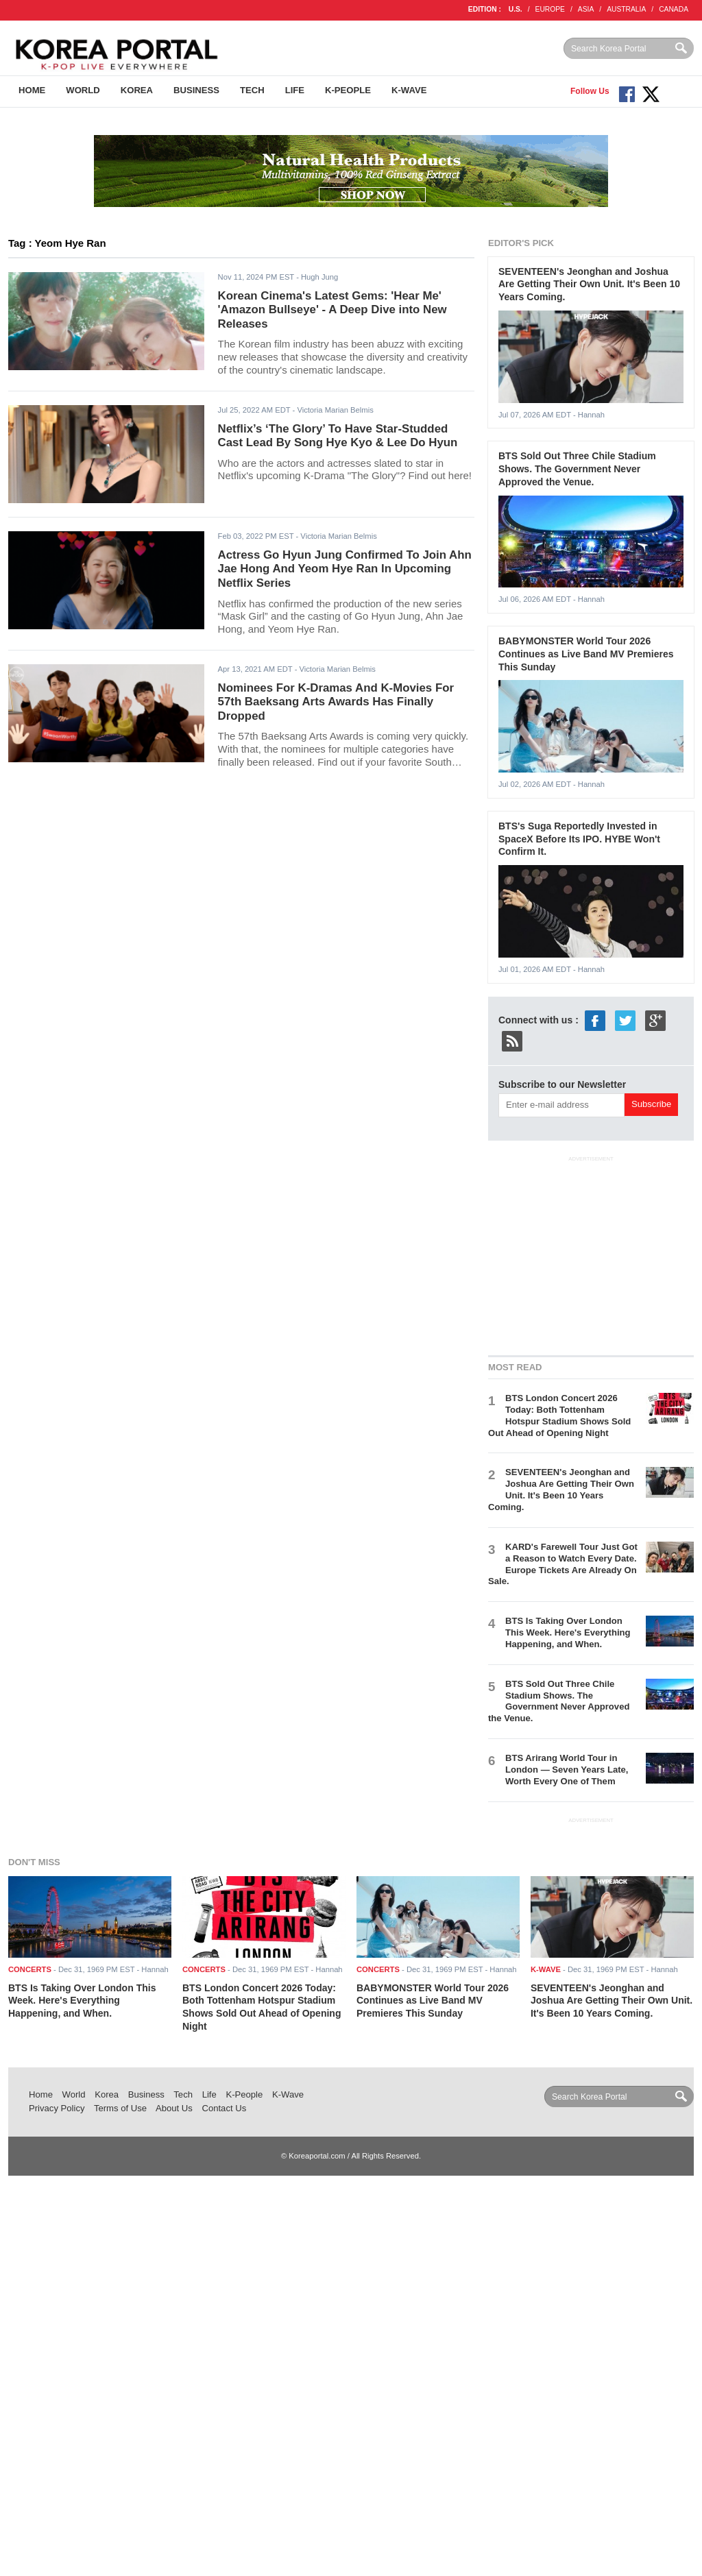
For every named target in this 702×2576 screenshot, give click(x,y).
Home (32, 90)
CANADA (673, 9)
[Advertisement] (591, 1253)
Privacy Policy (57, 2108)
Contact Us (224, 2108)
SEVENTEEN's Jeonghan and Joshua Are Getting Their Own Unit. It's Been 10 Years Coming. (589, 284)
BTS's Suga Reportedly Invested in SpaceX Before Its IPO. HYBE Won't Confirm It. (579, 839)
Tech (252, 90)
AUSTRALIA (626, 9)
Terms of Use (120, 2108)
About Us (174, 2108)
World (82, 90)
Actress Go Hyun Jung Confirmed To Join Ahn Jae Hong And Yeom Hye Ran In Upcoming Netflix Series (345, 569)
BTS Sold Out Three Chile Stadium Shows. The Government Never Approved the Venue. (577, 468)
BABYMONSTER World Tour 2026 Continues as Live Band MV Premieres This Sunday (585, 653)
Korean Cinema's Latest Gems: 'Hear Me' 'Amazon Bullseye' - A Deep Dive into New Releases (332, 309)
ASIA (586, 9)
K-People (348, 90)
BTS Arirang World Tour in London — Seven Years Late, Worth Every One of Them (567, 1769)
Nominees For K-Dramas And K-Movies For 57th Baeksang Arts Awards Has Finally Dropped (336, 701)
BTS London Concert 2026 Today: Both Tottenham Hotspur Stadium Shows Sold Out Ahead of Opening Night (559, 1415)
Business (196, 90)
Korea (137, 90)
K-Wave (408, 90)
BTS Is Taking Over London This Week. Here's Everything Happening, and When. (568, 1632)
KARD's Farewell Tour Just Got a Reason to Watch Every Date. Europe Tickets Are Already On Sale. (563, 1564)
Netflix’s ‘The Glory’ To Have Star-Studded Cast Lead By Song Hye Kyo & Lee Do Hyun (338, 436)
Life (294, 90)
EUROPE (550, 9)
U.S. (515, 9)
